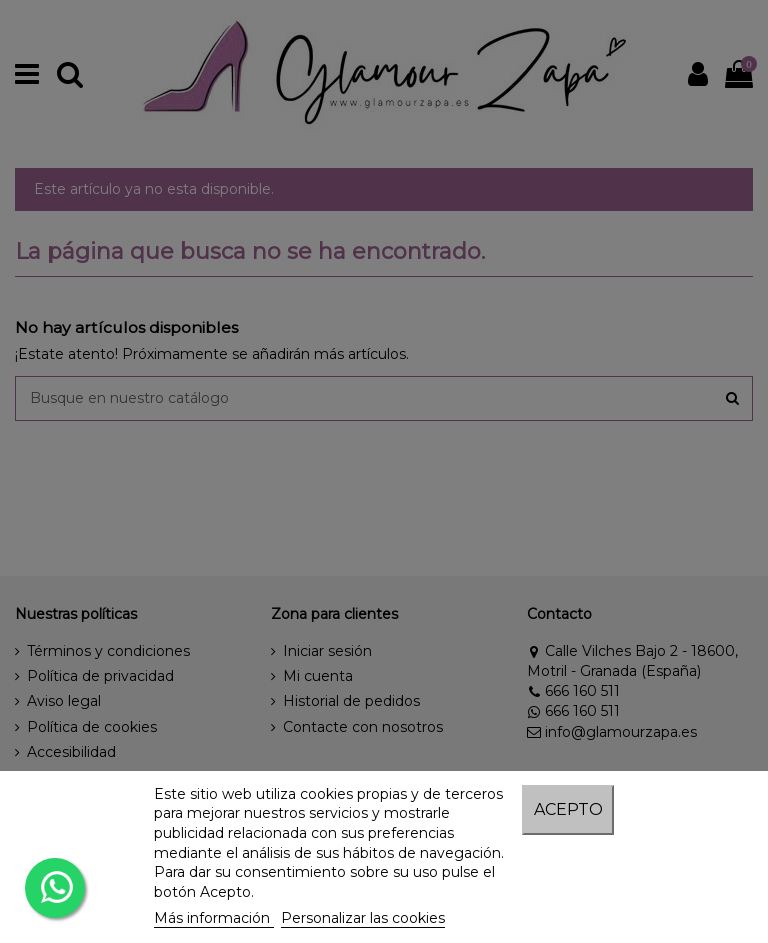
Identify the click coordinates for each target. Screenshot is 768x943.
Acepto (568, 809)
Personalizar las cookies (363, 918)
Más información (214, 918)
